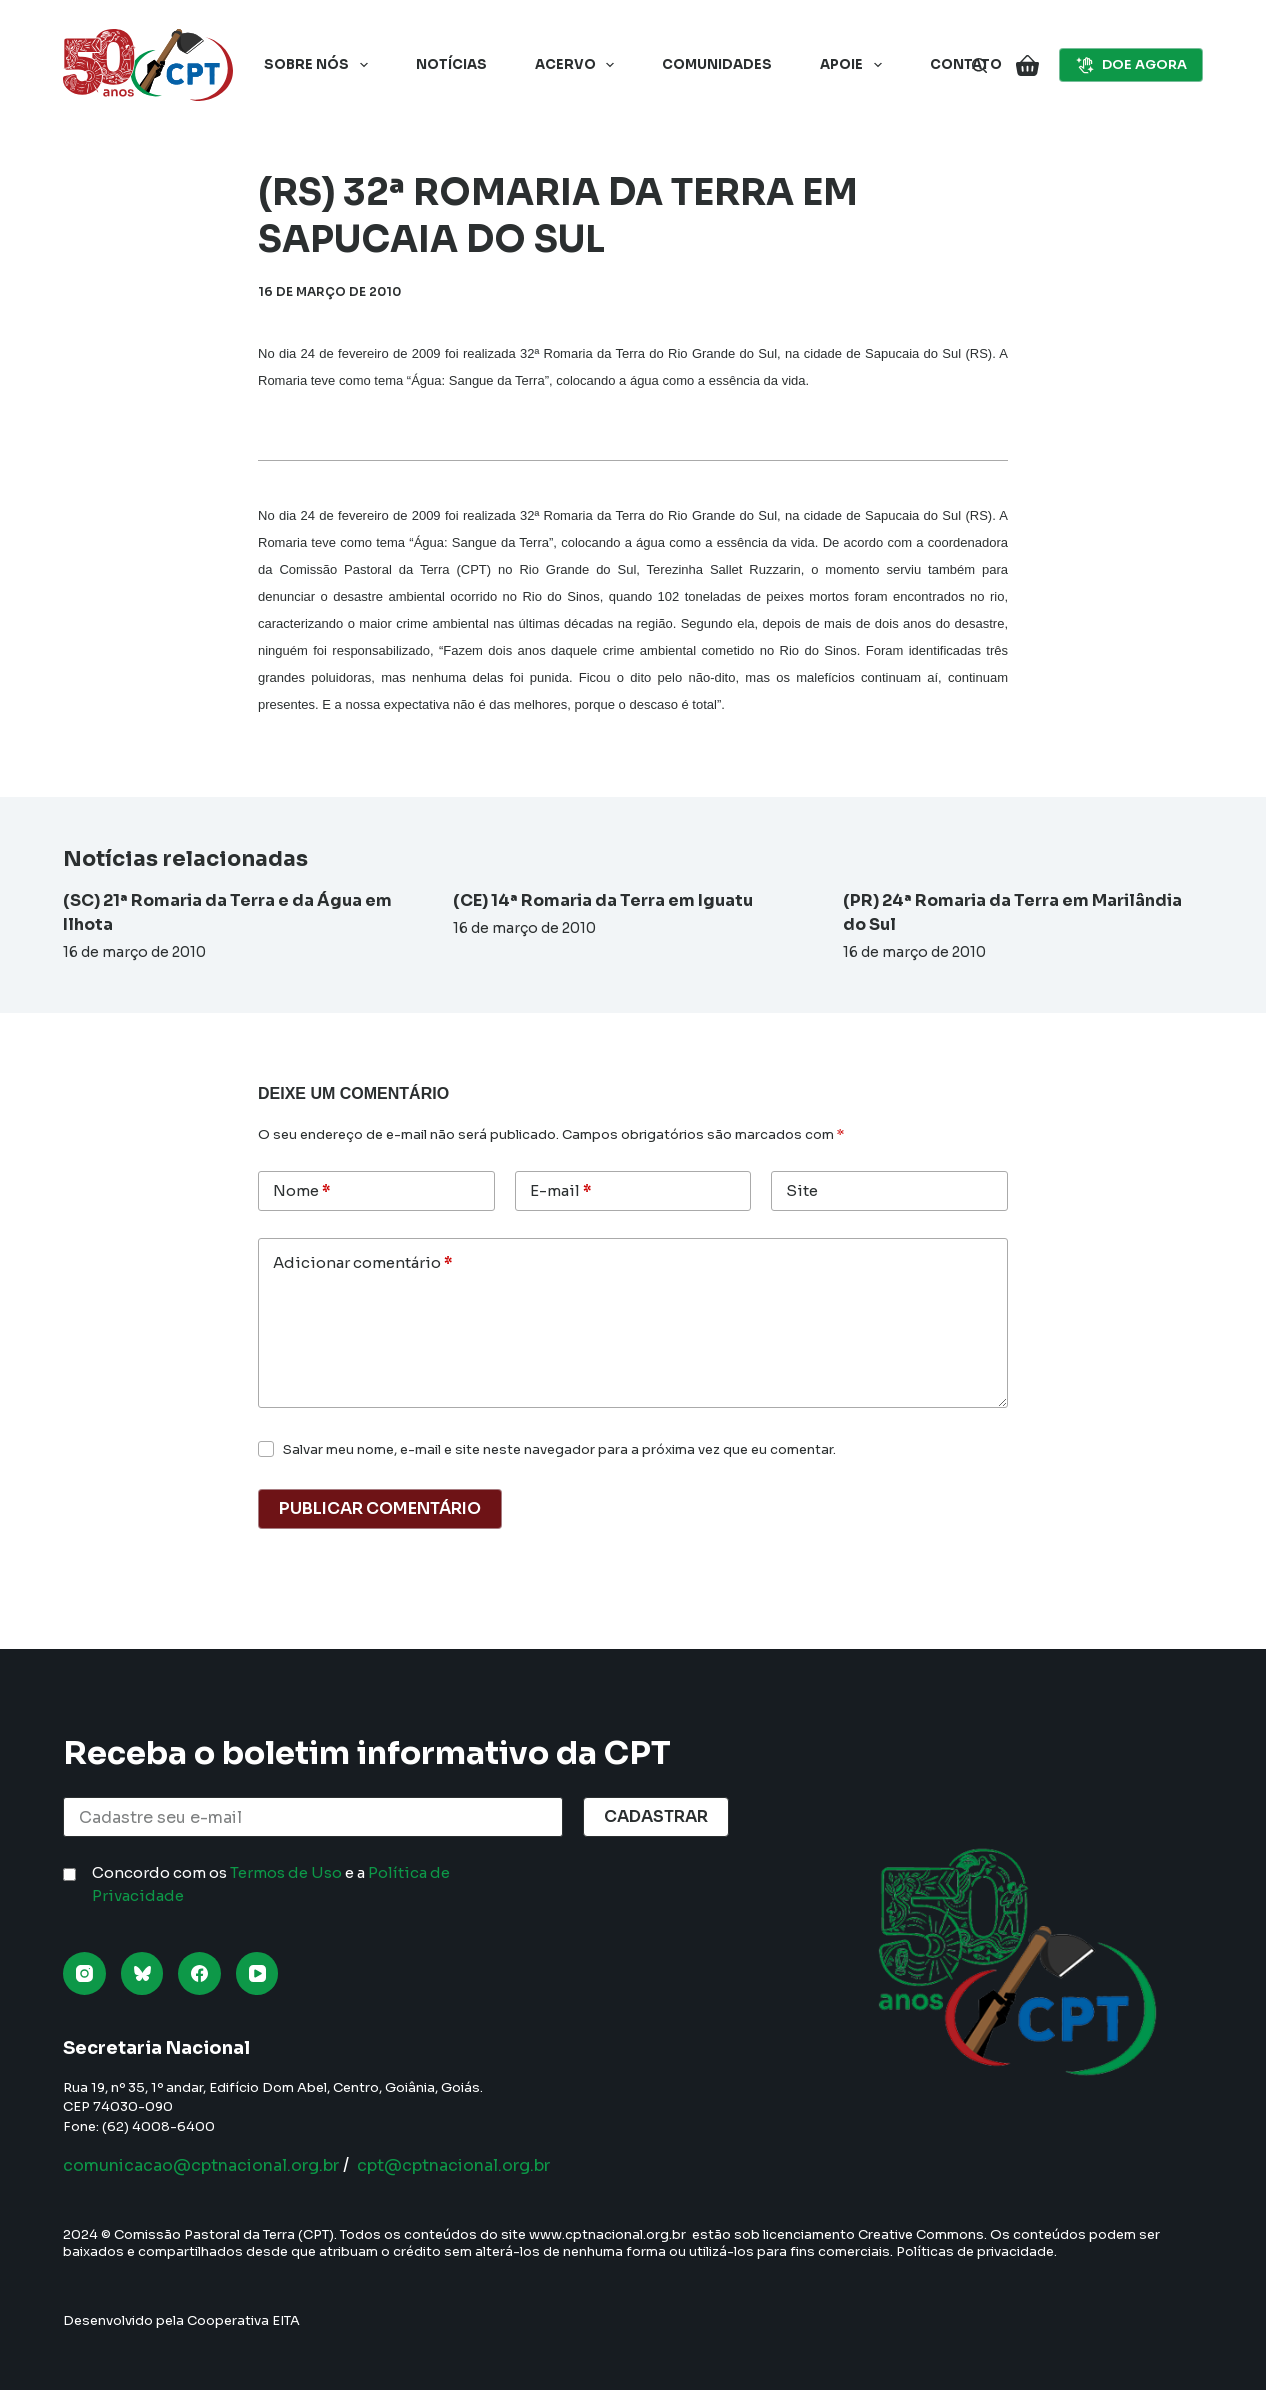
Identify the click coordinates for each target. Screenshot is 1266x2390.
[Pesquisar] (979, 65)
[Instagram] (84, 1973)
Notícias (451, 64)
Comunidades (717, 64)
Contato (966, 64)
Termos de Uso (286, 1872)
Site (802, 1190)
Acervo (579, 65)
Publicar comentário (380, 1508)
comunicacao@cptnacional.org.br (221, 2165)
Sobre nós (320, 65)
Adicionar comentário (362, 1263)
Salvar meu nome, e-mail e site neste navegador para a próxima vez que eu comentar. (559, 1449)
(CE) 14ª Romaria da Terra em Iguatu (603, 900)
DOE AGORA (1131, 65)
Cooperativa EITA (243, 2320)
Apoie (855, 65)
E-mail (560, 1191)
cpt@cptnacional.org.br (510, 2165)
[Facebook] (199, 1973)
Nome (301, 1191)
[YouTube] (257, 1973)
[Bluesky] (142, 1973)
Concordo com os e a (271, 1884)
